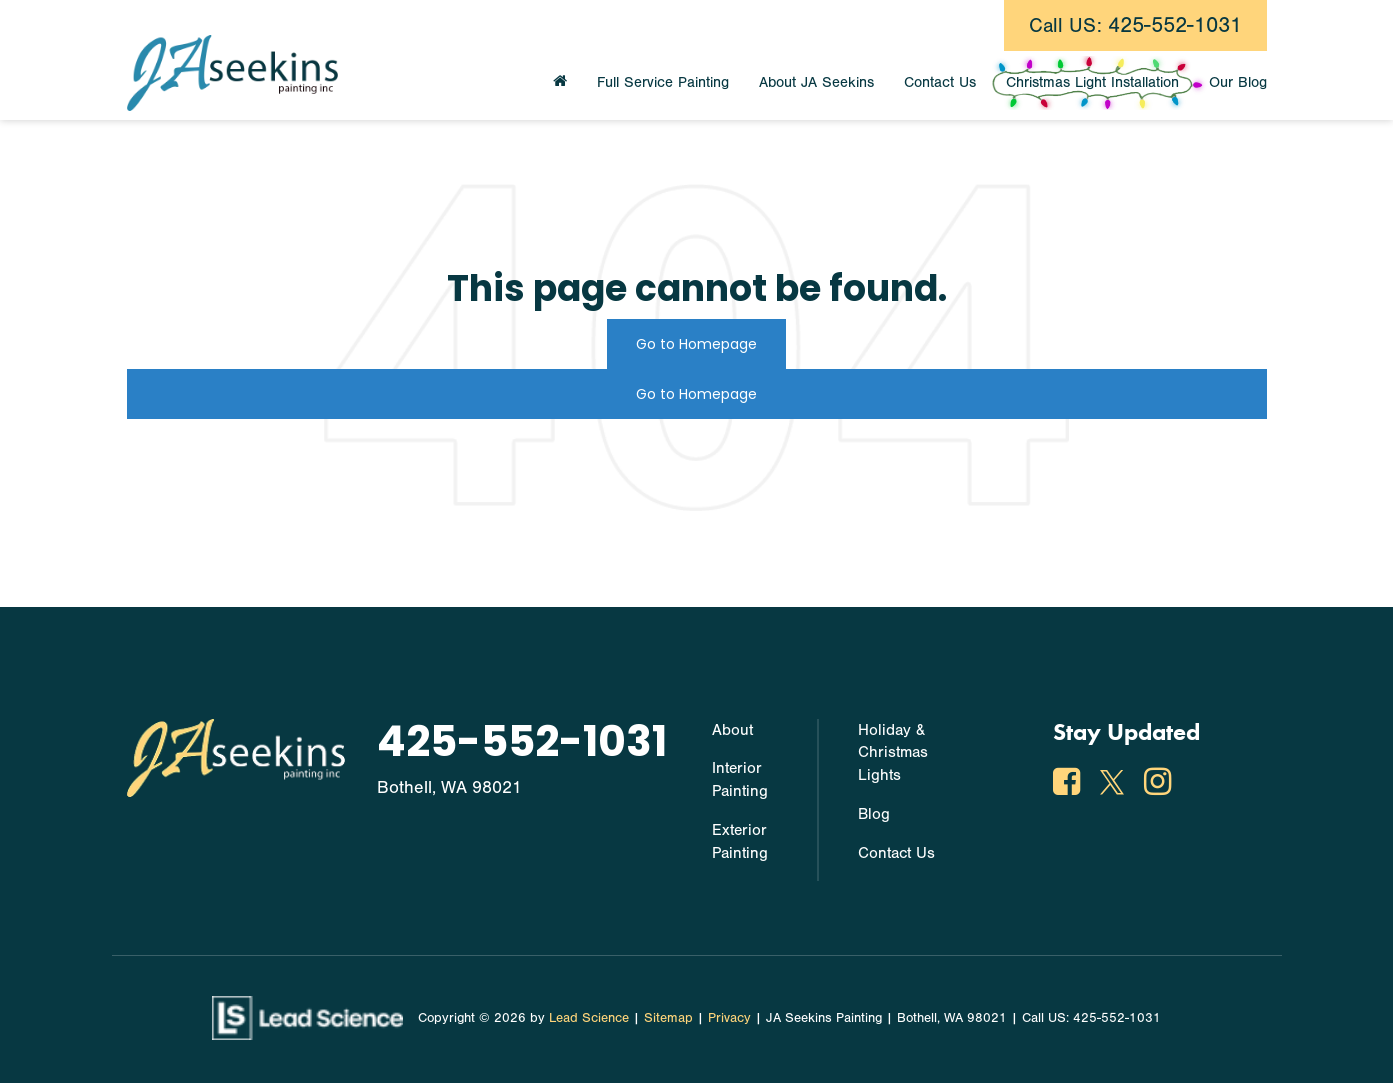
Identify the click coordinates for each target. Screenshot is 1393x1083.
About (732, 730)
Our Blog (1238, 82)
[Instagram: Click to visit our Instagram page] (1160, 786)
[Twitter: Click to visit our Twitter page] (1114, 786)
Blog (874, 814)
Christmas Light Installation (1092, 82)
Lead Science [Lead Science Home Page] (589, 1017)
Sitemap (668, 1017)
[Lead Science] (307, 1017)
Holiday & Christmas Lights (893, 753)
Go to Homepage (696, 344)
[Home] (560, 83)
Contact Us (896, 853)
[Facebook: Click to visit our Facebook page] (1069, 786)
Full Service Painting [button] (663, 82)
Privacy (729, 1017)
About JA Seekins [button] (816, 82)
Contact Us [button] (940, 82)
